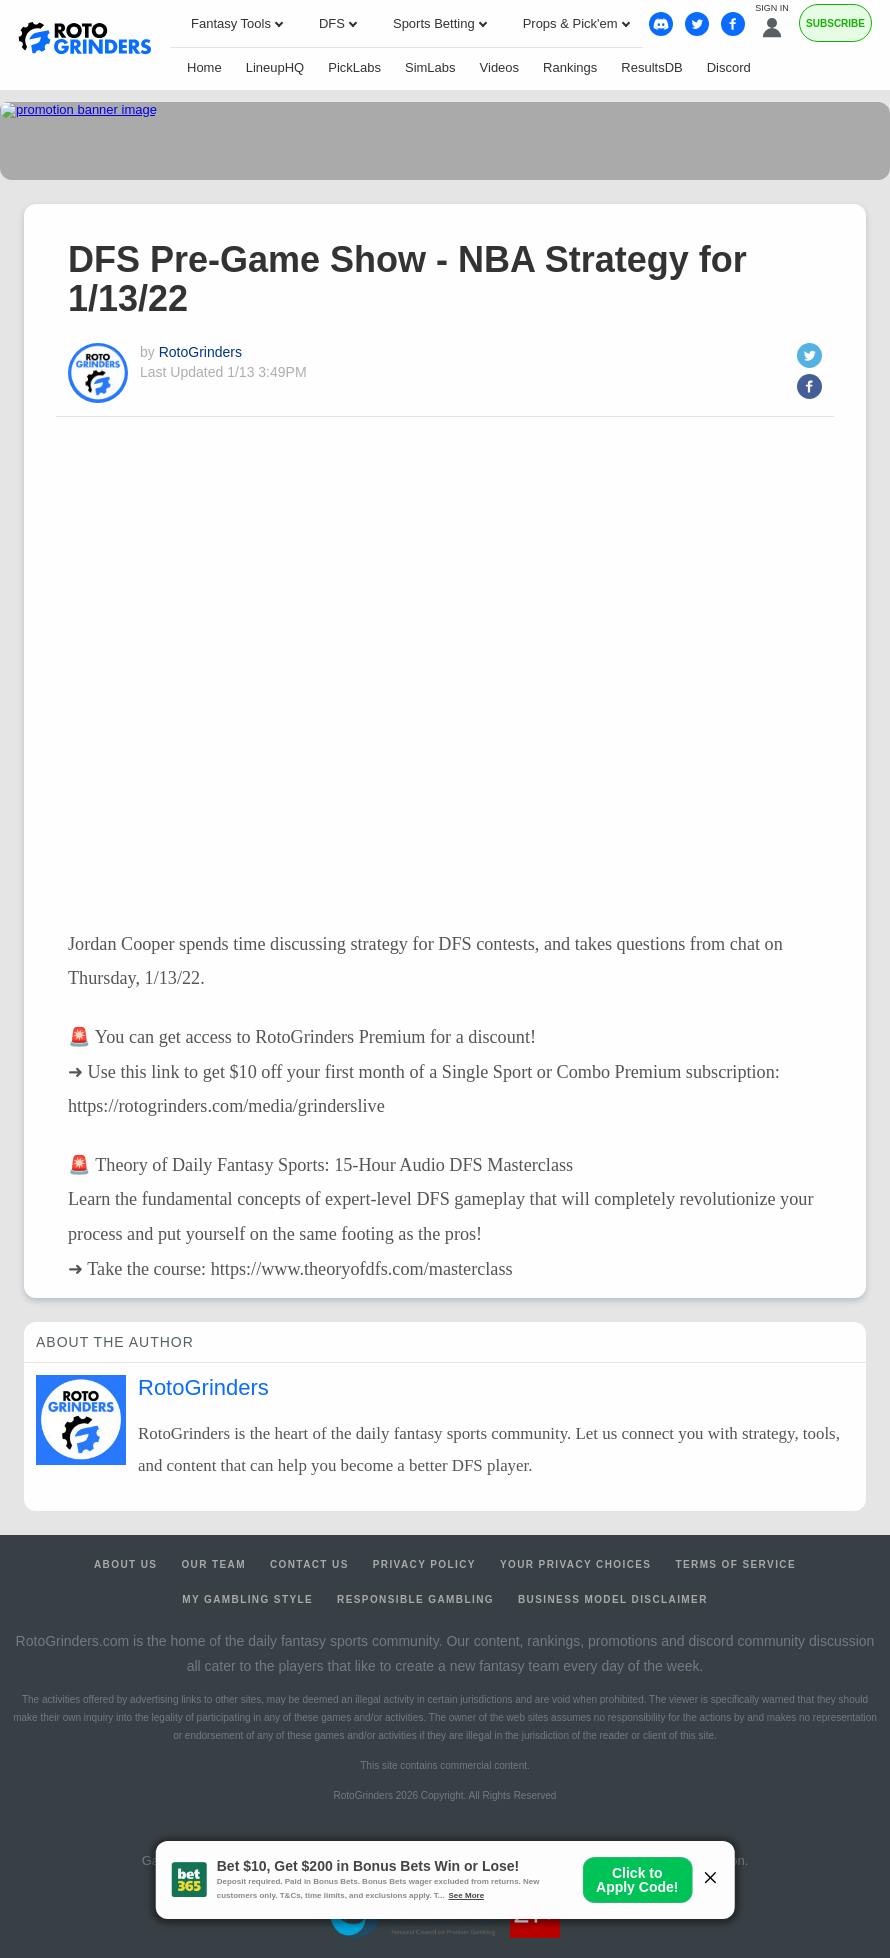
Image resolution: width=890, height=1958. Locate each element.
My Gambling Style (247, 1599)
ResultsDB (651, 67)
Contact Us (309, 1564)
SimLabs (430, 67)
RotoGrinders (200, 352)
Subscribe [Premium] (835, 23)
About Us (125, 1564)
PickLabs (354, 67)
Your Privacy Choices (576, 1564)
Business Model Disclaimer (613, 1599)
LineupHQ (275, 67)
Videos (500, 67)
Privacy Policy (424, 1564)
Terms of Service (735, 1564)
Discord (729, 67)
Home (204, 67)
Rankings (570, 67)
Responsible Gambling (415, 1599)
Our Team (213, 1564)
